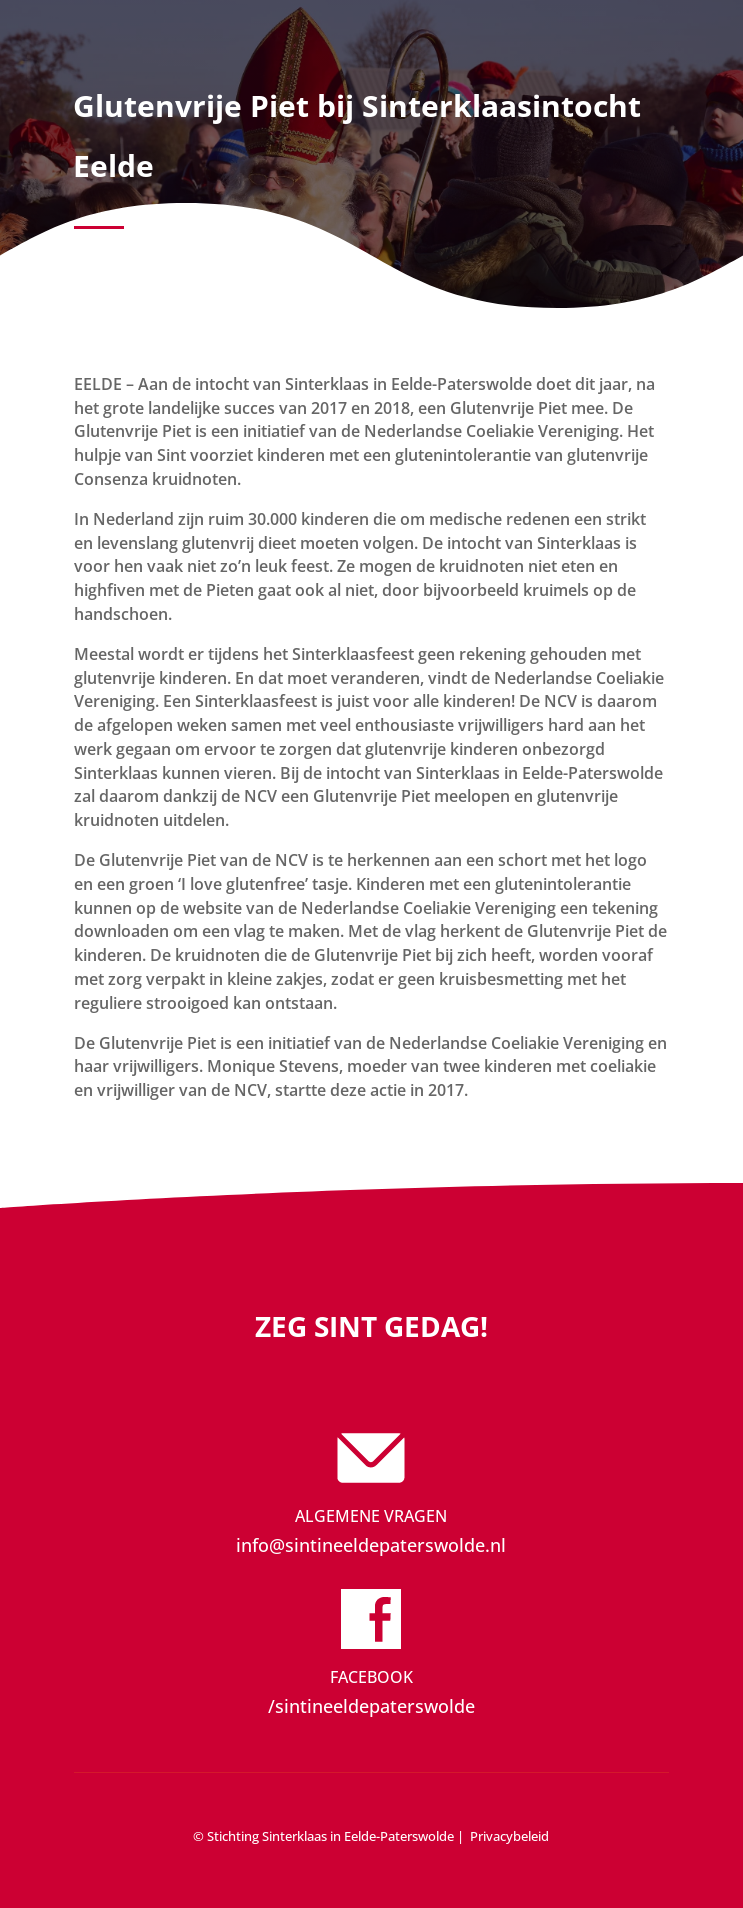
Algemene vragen (371, 1516)
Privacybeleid (509, 1836)
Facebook (371, 1677)
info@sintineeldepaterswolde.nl (371, 1545)
